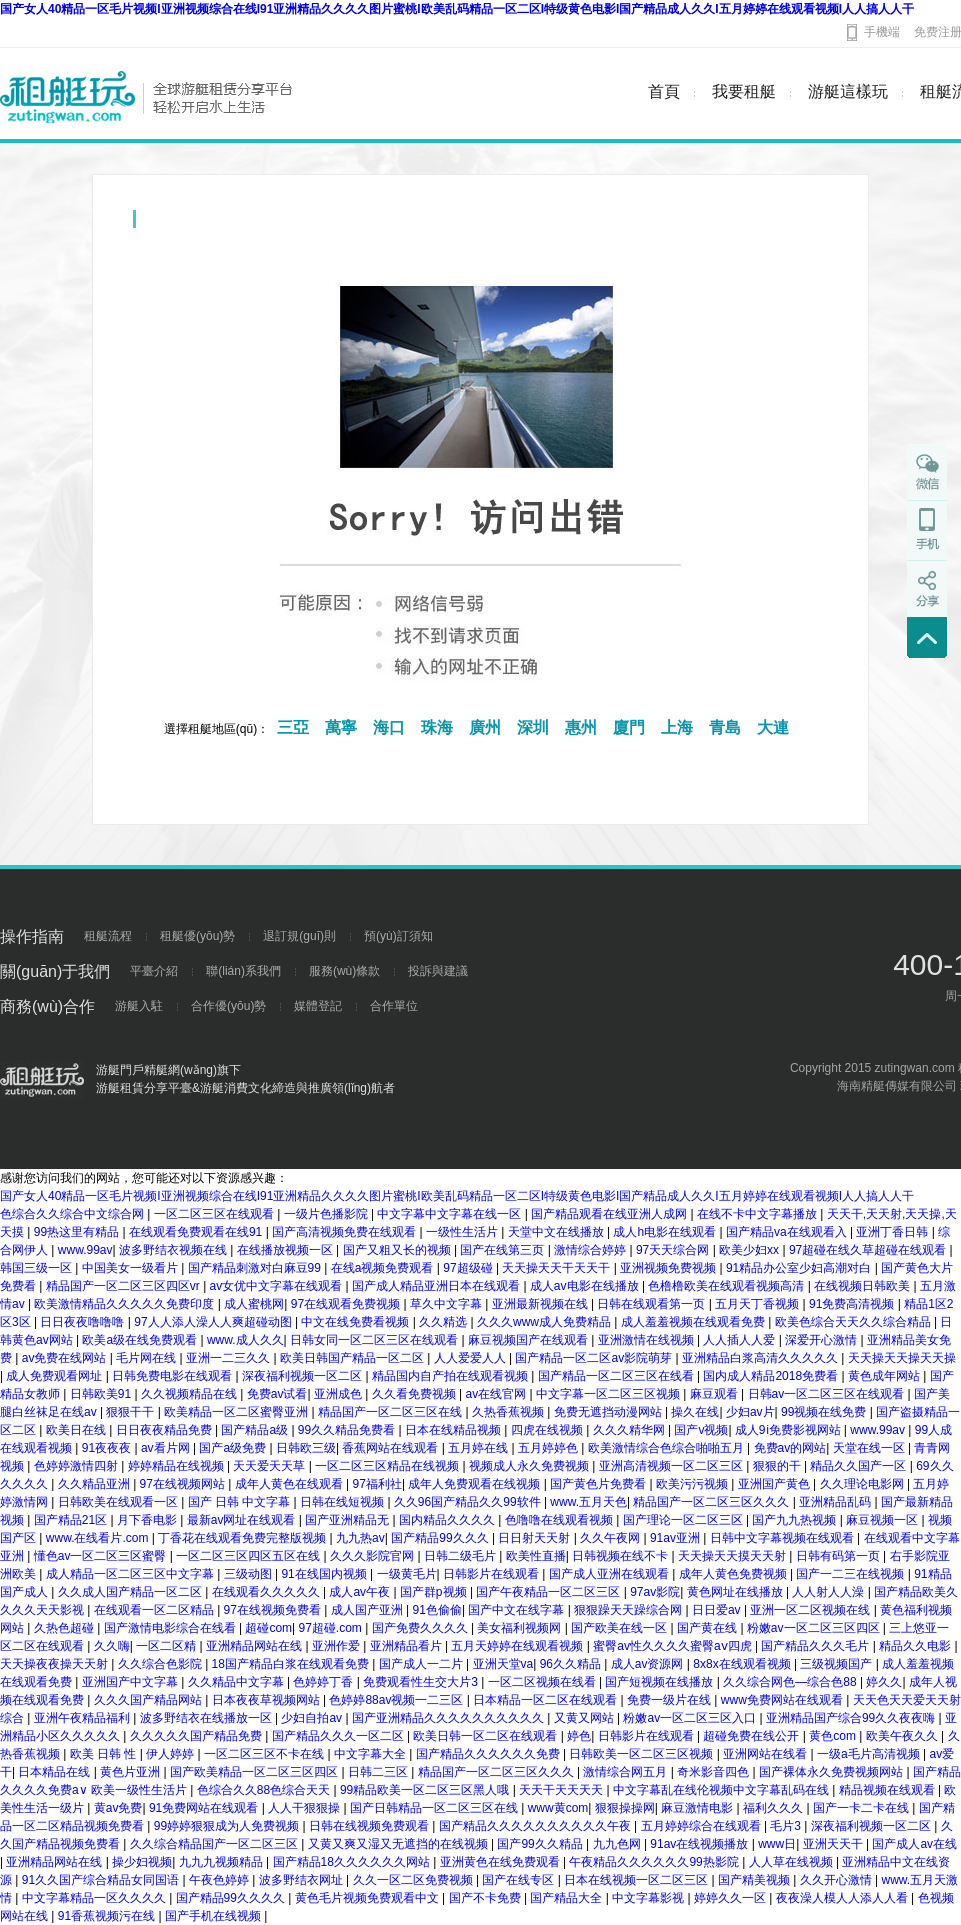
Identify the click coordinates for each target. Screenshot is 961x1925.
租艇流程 (108, 936)
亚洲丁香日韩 (893, 1232)
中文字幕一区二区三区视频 (609, 1394)
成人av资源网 (649, 1664)
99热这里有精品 (78, 1232)
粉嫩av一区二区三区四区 (815, 1628)
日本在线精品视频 (454, 1430)
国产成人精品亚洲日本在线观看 (437, 1286)
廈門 (629, 727)
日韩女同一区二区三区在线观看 (375, 1340)
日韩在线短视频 (343, 1502)
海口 (389, 727)
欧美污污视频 (693, 1484)
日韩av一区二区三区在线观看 (828, 1394)
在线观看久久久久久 (267, 1592)
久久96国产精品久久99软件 (469, 1502)
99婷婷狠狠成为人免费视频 (228, 1826)
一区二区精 (167, 1646)
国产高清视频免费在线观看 (345, 1232)
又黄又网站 (585, 1718)
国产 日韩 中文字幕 (241, 1502)
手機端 (882, 32)
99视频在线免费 (825, 1412)
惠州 (581, 727)
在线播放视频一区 (286, 1250)
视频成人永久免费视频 (530, 1466)
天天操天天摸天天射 (733, 1556)
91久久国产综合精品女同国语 (102, 1880)
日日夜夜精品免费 (165, 1430)
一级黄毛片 (407, 1574)
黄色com (834, 1736)
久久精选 (444, 1322)
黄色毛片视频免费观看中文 (368, 1898)
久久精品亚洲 (95, 1484)
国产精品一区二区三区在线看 (617, 1376)
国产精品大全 (567, 1898)
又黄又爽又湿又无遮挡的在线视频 (399, 1844)
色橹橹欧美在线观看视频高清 (727, 1286)
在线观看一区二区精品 (155, 1610)
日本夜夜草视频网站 (267, 1700)
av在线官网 (497, 1394)
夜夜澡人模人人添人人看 (843, 1898)
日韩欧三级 (306, 1448)
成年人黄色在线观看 (290, 1484)
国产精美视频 (755, 1880)
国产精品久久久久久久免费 (489, 1754)
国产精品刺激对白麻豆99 (256, 1268)
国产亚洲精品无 (348, 1520)
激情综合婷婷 (591, 1250)
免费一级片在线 (670, 1700)
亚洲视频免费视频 (669, 1268)
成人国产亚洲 (368, 1610)
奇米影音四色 (714, 1772)
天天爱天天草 (270, 1466)
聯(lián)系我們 (243, 971)
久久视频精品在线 (190, 1394)
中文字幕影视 (649, 1898)
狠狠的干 (778, 1466)
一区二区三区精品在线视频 (388, 1466)
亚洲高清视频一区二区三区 (672, 1466)
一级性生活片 (463, 1232)
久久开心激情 (837, 1880)
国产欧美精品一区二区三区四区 (255, 1772)
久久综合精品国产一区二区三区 (215, 1844)
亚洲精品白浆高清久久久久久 (761, 1358)
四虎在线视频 (548, 1430)
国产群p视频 (435, 1592)
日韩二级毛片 (461, 1556)
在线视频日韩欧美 (863, 1286)
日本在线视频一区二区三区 (637, 1880)
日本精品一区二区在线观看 (546, 1700)
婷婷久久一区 (731, 1898)
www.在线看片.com (99, 1538)
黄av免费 (118, 1808)
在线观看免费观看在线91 (197, 1232)
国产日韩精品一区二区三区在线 (435, 1808)
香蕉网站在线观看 (391, 1448)
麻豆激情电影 (698, 1808)
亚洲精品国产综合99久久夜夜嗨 (852, 1718)
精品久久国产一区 (859, 1466)
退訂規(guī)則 (299, 936)
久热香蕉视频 (509, 1412)
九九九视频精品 (222, 1862)
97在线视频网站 (184, 1484)
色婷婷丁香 (324, 1682)
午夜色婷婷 (220, 1880)
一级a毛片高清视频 (870, 1754)
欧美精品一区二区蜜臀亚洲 (237, 1412)
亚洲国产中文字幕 (131, 1682)
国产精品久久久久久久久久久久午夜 (536, 1826)
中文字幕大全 (371, 1754)
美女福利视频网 (520, 1628)
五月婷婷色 (549, 1448)
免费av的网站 (790, 1448)
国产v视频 (701, 1430)
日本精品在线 (55, 1772)
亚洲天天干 (834, 1844)
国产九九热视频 (795, 1520)
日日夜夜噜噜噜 (83, 1322)
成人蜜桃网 (254, 1304)
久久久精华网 (630, 1430)
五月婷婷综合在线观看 (702, 1826)
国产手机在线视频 (214, 1916)
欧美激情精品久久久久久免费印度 (125, 1304)
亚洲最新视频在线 (541, 1304)
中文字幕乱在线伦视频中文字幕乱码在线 (722, 1790)
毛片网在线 (147, 1358)
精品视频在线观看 (888, 1790)
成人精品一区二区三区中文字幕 (131, 1574)
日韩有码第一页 (839, 1556)
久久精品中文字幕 (237, 1682)
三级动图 (249, 1574)
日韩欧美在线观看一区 (119, 1502)
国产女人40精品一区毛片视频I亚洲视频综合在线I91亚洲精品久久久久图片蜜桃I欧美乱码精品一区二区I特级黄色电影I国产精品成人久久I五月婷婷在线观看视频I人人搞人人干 (457, 9)
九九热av (360, 1538)
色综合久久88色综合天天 (265, 1790)
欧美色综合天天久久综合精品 (854, 1322)
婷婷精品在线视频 (177, 1466)
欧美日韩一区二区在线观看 (486, 1736)
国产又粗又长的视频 (398, 1250)
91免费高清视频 (853, 1304)
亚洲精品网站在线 (255, 1646)
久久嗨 (112, 1646)
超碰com (268, 1628)
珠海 (437, 727)
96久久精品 (572, 1664)
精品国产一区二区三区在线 (391, 1412)
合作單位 (394, 1006)
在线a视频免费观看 (384, 1268)
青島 (725, 727)
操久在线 (695, 1412)
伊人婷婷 (171, 1754)
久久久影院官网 (373, 1556)
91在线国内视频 (325, 1574)
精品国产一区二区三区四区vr (124, 1286)
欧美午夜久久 (903, 1736)
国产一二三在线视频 (851, 1574)
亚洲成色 (339, 1394)
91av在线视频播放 (700, 1844)
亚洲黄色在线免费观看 (501, 1862)
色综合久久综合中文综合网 (73, 1214)
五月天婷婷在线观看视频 (518, 1646)
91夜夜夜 (108, 1448)
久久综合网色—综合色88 (791, 1682)
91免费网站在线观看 (205, 1808)
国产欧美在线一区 (620, 1628)
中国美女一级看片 (131, 1268)
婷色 (579, 1736)
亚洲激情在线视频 (647, 1340)
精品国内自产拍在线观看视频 (451, 1376)
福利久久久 (774, 1808)
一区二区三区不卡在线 (265, 1754)
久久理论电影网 (863, 1484)
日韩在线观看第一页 (652, 1304)
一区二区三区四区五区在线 (249, 1556)
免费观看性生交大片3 (422, 1682)
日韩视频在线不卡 (621, 1556)
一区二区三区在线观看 (215, 1214)
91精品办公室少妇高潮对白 (800, 1268)
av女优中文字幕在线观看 (278, 1286)
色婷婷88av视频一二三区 (397, 1700)
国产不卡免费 (486, 1898)
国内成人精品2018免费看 (772, 1376)
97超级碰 (469, 1268)
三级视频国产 (837, 1664)
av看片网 (167, 1448)
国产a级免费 (234, 1448)
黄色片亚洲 (131, 1772)
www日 (777, 1844)
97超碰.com (332, 1628)
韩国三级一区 (37, 1268)
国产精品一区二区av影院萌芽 (595, 1358)
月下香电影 (148, 1520)
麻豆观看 (715, 1394)
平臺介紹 (154, 971)
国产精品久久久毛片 (816, 1646)
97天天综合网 (674, 1250)
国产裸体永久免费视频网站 (832, 1772)
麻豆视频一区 (883, 1520)
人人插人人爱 (740, 1340)
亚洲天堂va (503, 1664)
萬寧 (341, 727)
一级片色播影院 (327, 1214)
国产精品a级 (256, 1430)
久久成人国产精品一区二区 (131, 1592)
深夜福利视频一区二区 (303, 1376)
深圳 (533, 727)
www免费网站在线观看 (783, 1700)
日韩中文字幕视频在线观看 (783, 1538)
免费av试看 (277, 1394)
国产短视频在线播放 (660, 1682)
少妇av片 (750, 1412)
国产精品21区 (72, 1520)
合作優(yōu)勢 (228, 1006)
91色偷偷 (437, 1610)
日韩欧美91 (102, 1394)
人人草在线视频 (792, 1862)
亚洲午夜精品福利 (83, 1718)
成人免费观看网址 (55, 1376)
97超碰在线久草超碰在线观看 (869, 1250)
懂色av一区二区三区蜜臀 (102, 1556)
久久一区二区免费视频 (414, 1880)
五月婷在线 (479, 1448)
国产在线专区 (519, 1880)
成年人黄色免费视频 (734, 1574)
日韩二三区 (379, 1772)
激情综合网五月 (626, 1772)
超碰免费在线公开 (752, 1736)
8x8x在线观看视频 (743, 1664)
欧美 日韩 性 (105, 1754)
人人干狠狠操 (305, 1808)
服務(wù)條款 (344, 971)
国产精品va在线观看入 (788, 1232)
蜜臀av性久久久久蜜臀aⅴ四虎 (674, 1646)
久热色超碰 (65, 1628)
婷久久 (884, 1682)
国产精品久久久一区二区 (339, 1736)
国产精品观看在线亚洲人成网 (610, 1214)
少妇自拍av (313, 1718)
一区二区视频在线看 (543, 1682)
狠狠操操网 (625, 1808)
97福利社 (377, 1484)
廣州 (485, 727)
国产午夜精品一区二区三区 (549, 1592)
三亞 (293, 727)
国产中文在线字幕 (517, 1610)
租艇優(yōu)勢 (197, 936)
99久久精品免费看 (348, 1430)
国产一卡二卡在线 (862, 1808)
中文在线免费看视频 (356, 1322)
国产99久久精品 (541, 1844)
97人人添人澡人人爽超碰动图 (214, 1322)
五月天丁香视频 (758, 1304)
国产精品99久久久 (441, 1538)
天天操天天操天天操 (902, 1358)
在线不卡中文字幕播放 (758, 1214)
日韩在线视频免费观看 (370, 1826)
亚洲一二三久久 (229, 1358)
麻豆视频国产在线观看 (529, 1340)
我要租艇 (744, 91)
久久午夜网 (611, 1538)
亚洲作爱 (337, 1646)
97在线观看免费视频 (347, 1304)
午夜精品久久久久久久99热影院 (655, 1862)
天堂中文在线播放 (557, 1232)
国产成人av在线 (914, 1844)
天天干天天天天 (562, 1790)
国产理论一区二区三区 (684, 1520)
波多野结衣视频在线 (174, 1250)
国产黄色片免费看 (599, 1484)
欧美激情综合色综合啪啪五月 (667, 1448)
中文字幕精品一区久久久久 (95, 1898)
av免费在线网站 (66, 1358)
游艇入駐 (139, 1006)
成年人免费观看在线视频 (475, 1484)
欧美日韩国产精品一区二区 (353, 1358)
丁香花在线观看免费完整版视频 (243, 1538)
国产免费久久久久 (421, 1628)
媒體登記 (318, 1006)
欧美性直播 (536, 1556)
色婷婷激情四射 (77, 1466)
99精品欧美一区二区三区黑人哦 (426, 1790)
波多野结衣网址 (302, 1880)
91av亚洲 (676, 1538)
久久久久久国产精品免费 (197, 1736)
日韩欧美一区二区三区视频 (642, 1754)
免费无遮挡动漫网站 (609, 1412)
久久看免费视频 (415, 1394)
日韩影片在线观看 (492, 1574)
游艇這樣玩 (848, 91)
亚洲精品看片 (407, 1646)
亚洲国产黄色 (775, 1484)
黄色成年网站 (885, 1376)
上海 (677, 727)
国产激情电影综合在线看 (171, 1628)
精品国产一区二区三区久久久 (712, 1502)
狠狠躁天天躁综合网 (629, 1610)
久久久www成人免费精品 (545, 1322)
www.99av (85, 1250)
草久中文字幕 (447, 1304)
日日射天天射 (535, 1538)
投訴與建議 (438, 971)
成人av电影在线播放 (586, 1286)
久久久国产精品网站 (149, 1700)
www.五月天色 (588, 1502)
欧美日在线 (77, 1430)
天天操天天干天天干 (557, 1268)
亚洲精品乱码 (836, 1502)
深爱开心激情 (822, 1340)
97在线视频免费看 (274, 1610)
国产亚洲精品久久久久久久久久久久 (449, 1718)
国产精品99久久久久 (232, 1898)
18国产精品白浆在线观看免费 (292, 1664)
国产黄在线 (708, 1628)
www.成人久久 (245, 1340)
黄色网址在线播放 (736, 1592)
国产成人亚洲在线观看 (610, 1574)
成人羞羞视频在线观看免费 (694, 1322)
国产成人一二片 (422, 1664)
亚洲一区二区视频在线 (811, 1610)
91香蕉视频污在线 (108, 1916)
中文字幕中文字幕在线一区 (450, 1214)
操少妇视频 (142, 1862)
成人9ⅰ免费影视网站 (789, 1430)
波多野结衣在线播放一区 (207, 1718)
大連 (773, 727)
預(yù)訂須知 (398, 936)
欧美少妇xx (750, 1250)
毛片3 (787, 1826)
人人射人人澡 (829, 1592)
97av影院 (655, 1592)
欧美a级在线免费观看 (141, 1340)
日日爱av (718, 1610)
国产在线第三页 (503, 1250)
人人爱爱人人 (471, 1358)
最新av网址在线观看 (243, 1520)
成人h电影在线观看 (666, 1232)
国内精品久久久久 (448, 1520)
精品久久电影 (916, 1646)
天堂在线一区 (870, 1448)
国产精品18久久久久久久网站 (353, 1862)
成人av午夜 (361, 1592)
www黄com (558, 1808)
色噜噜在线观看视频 (560, 1520)
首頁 (664, 91)
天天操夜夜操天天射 (55, 1664)
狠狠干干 (131, 1412)
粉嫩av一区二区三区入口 (691, 1718)
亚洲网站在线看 (766, 1754)
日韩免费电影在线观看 (173, 1376)
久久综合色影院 (161, 1664)
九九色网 (618, 1844)
